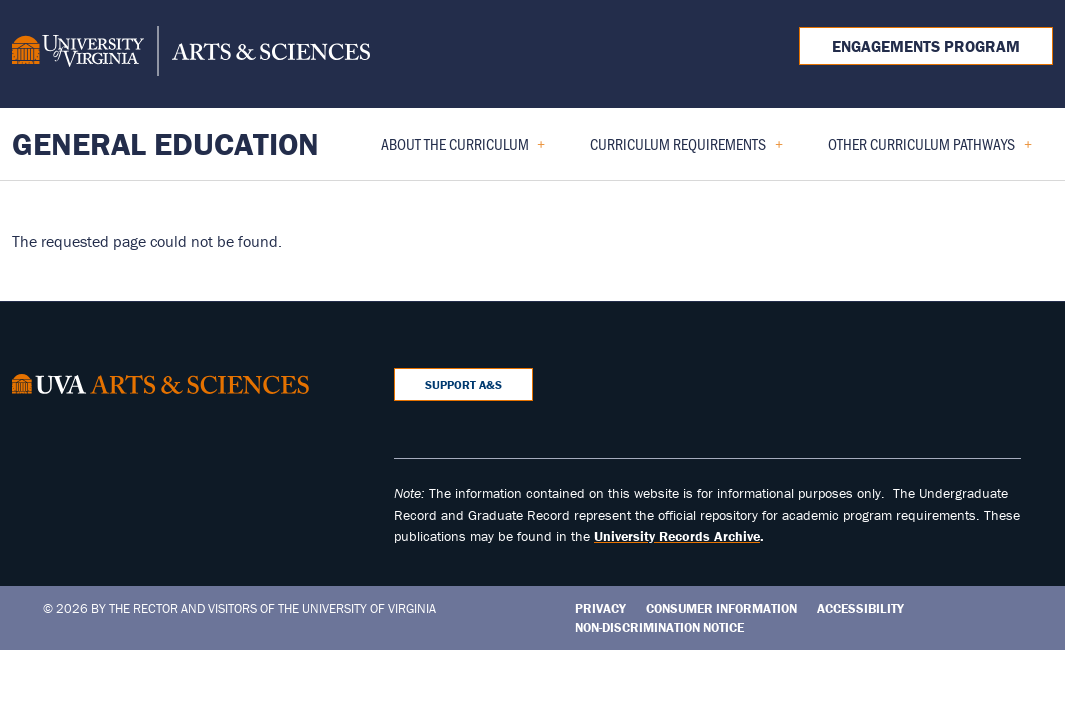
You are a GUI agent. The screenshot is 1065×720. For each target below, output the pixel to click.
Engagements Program (926, 46)
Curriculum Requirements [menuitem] (678, 150)
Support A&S (463, 384)
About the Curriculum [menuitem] (455, 150)
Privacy (600, 608)
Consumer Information (721, 608)
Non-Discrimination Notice (659, 627)
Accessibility (860, 608)
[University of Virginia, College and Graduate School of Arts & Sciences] (191, 54)
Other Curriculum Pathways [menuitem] (922, 150)
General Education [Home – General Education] (165, 143)
